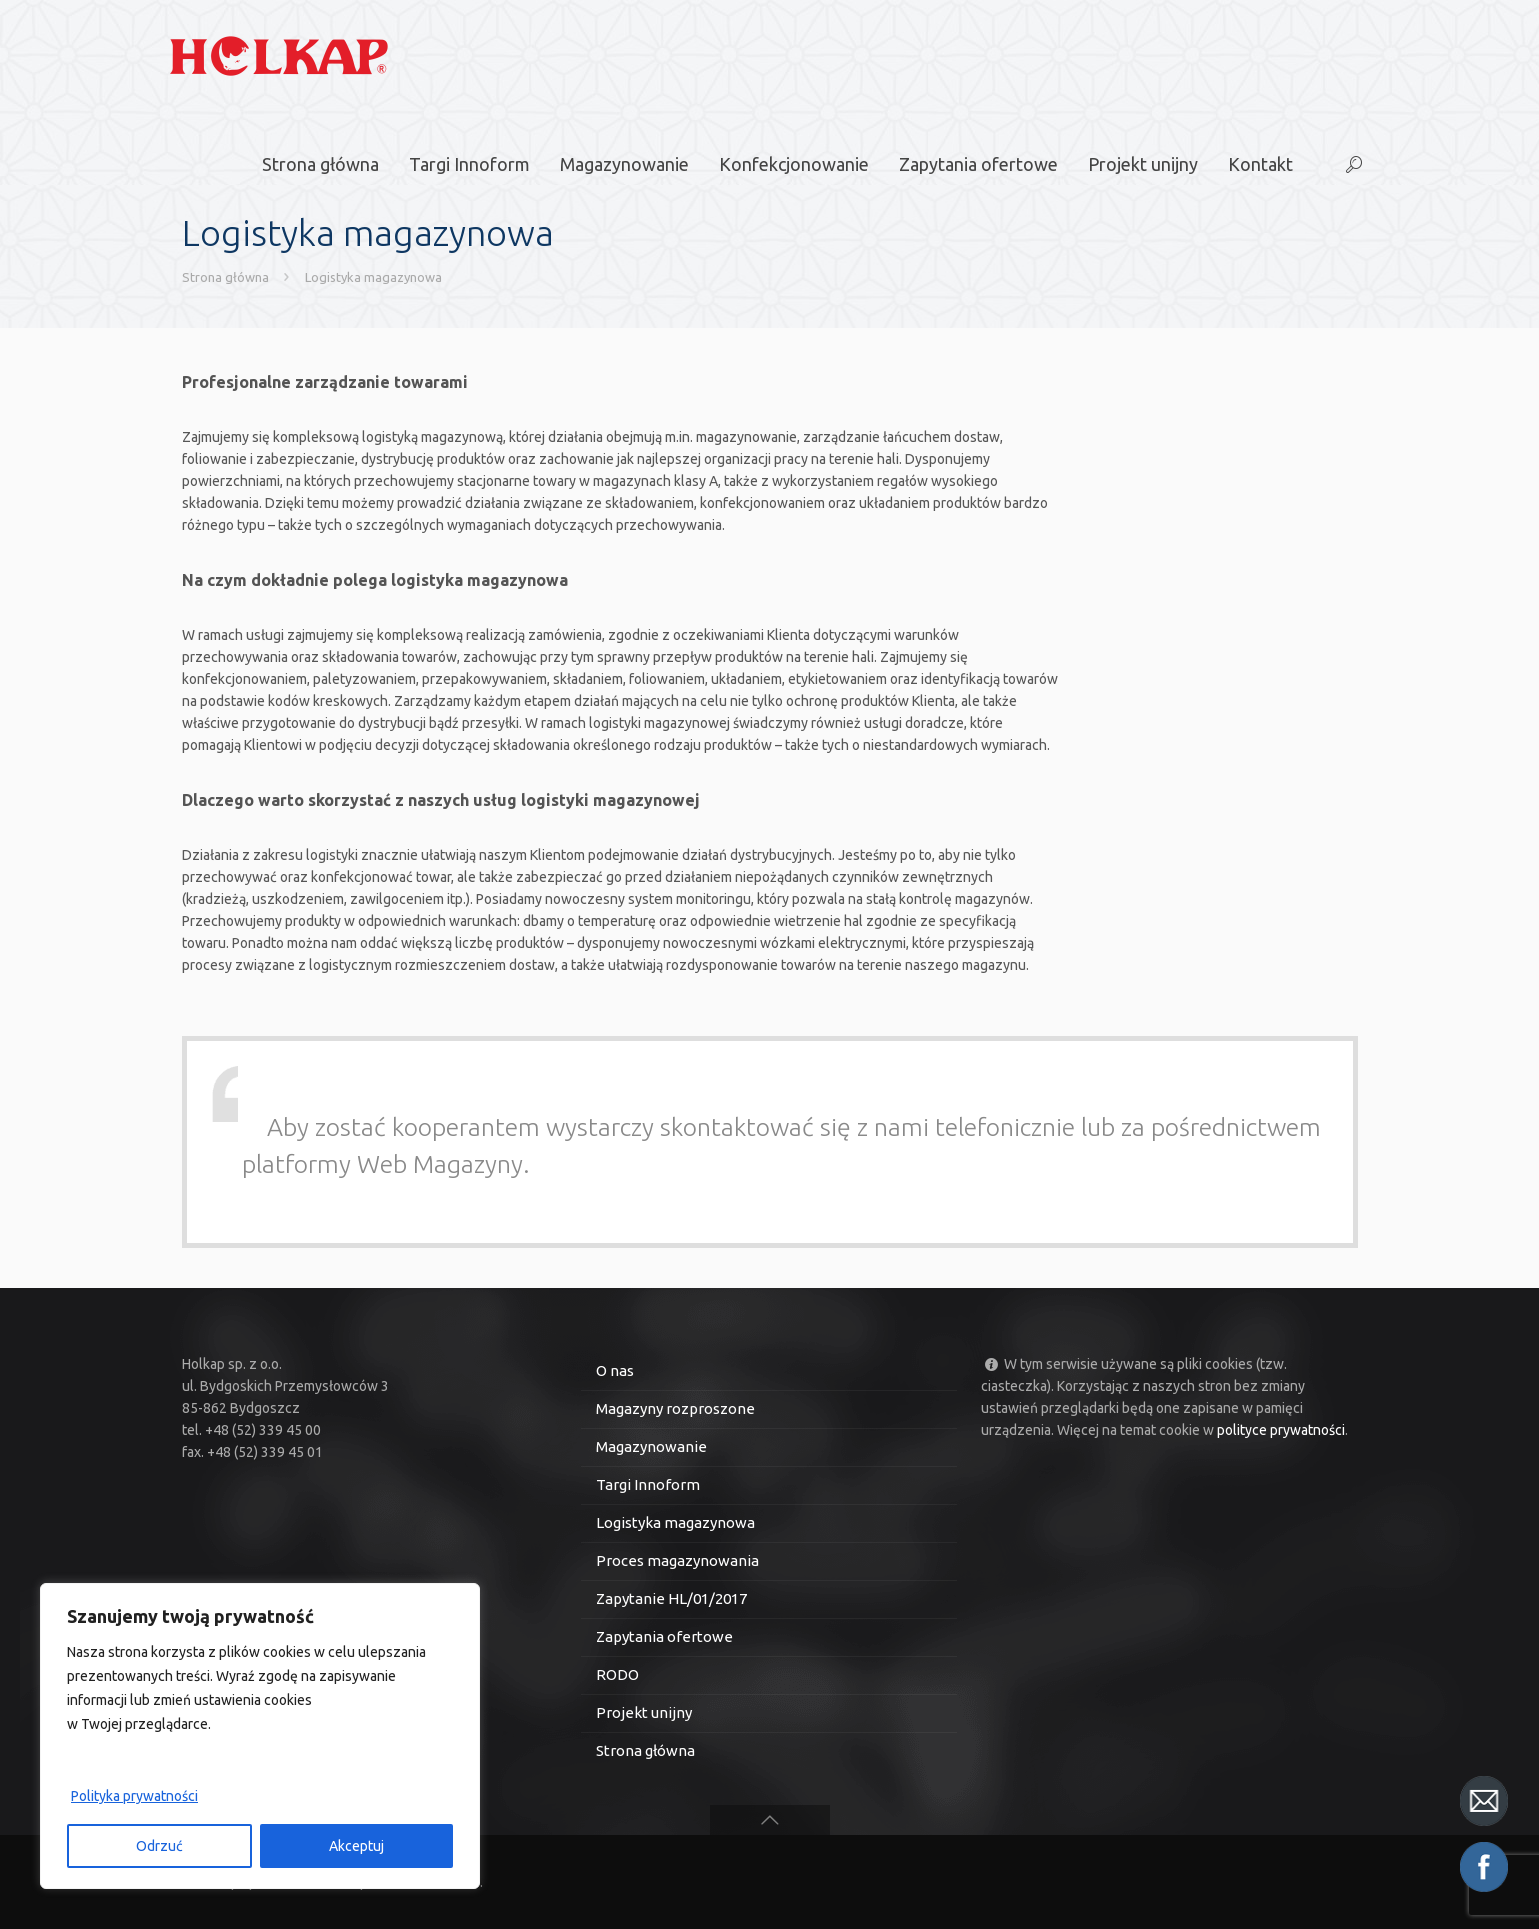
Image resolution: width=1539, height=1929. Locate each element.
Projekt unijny (644, 1712)
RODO (617, 1674)
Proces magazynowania (677, 1560)
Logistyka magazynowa (373, 277)
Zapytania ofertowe (664, 1636)
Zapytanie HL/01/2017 (671, 1598)
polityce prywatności (1281, 1430)
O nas (615, 1370)
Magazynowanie (651, 1446)
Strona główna (225, 277)
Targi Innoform (648, 1484)
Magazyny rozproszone (675, 1408)
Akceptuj (356, 1846)
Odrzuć (159, 1846)
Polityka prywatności (134, 1796)
